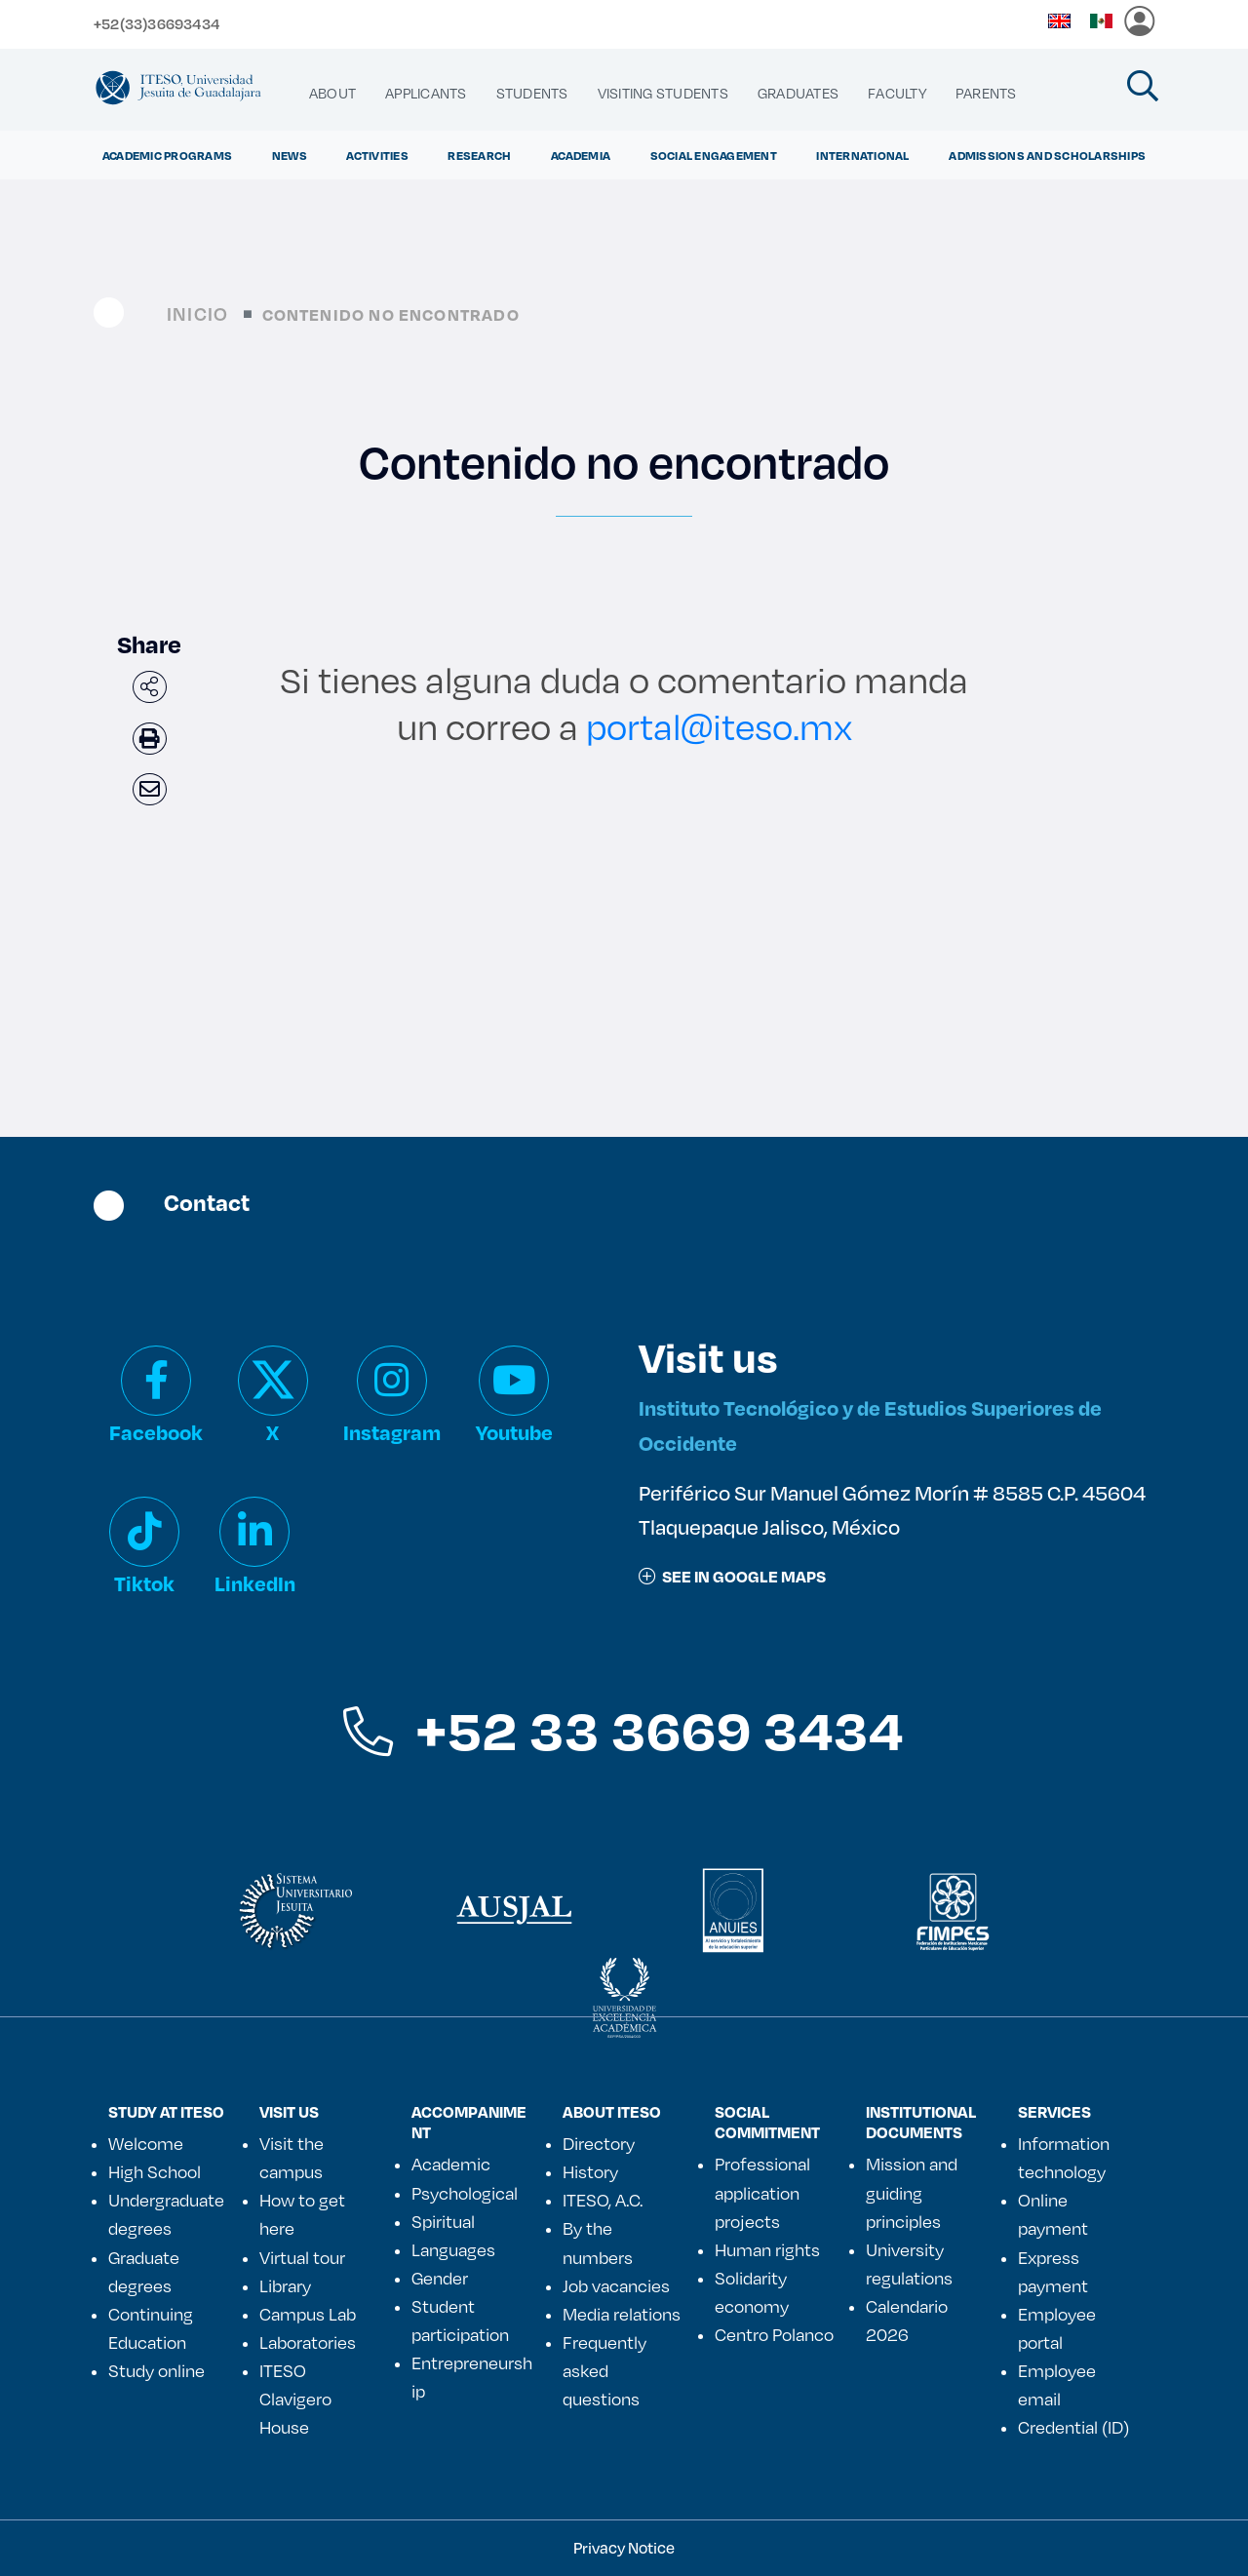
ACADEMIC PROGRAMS (167, 155)
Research (479, 155)
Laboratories (307, 2342)
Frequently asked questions (604, 2370)
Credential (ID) (1073, 2426)
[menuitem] (332, 93)
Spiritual (443, 2221)
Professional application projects (762, 2192)
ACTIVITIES (377, 155)
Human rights (767, 2249)
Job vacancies (616, 2285)
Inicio (197, 313)
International (862, 155)
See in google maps (732, 1576)
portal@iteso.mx (719, 726)
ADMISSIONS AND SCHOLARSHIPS (1047, 155)
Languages (453, 2249)
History (590, 2171)
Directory (599, 2143)
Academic (450, 2163)
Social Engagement (713, 155)
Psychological (464, 2192)
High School (154, 2171)
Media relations (622, 2313)
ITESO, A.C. (603, 2199)
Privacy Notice (624, 2547)
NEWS (289, 155)
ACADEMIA (580, 155)
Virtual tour (302, 2257)
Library (285, 2285)
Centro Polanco (774, 2334)
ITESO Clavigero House (295, 2398)
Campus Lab (307, 2313)
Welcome (145, 2143)
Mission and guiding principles (911, 2192)
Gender (439, 2277)
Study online (156, 2370)
